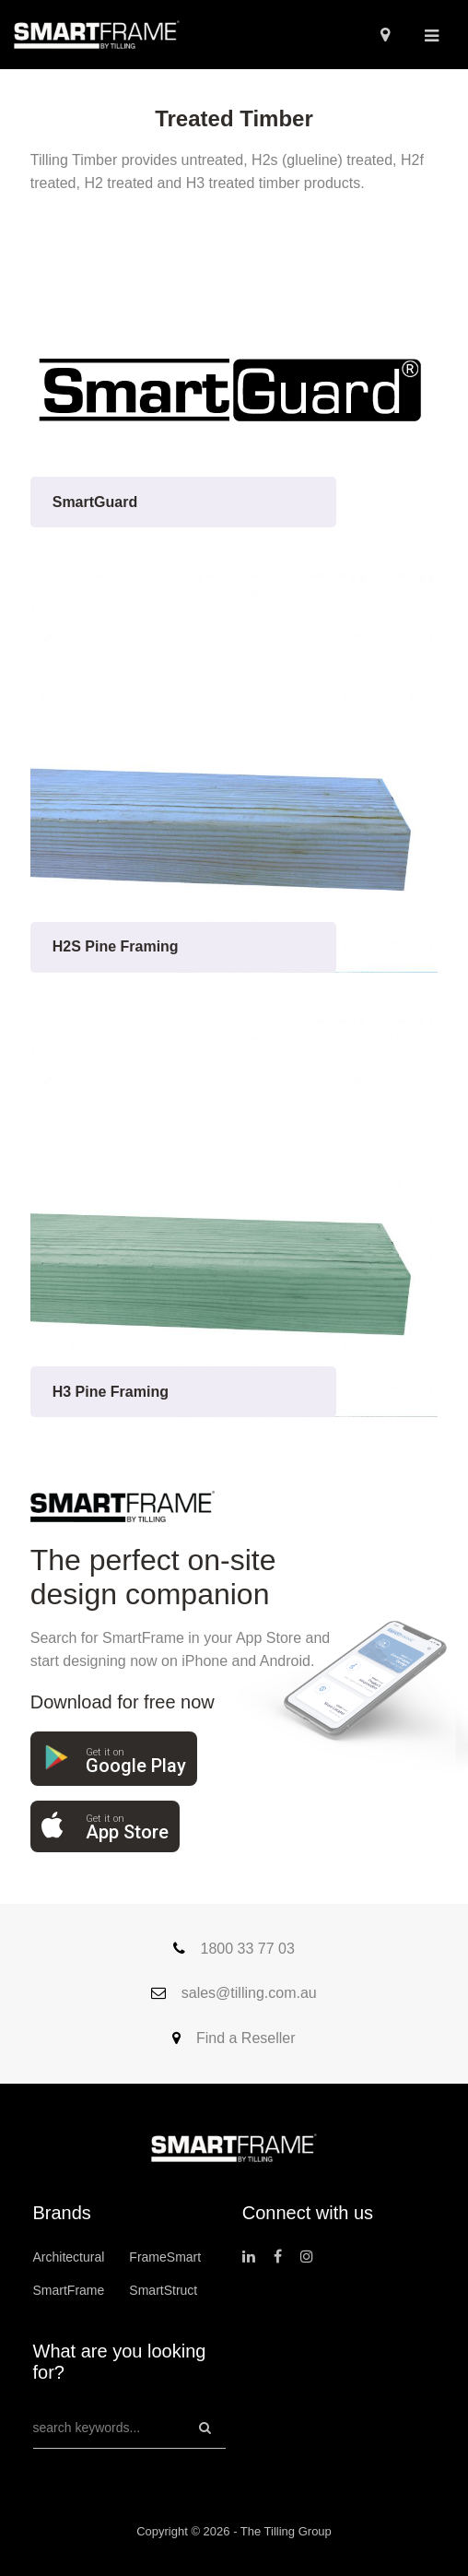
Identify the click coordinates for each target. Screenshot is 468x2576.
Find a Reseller (233, 2038)
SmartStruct (163, 2290)
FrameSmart (165, 2257)
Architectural (69, 2257)
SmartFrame (69, 2290)
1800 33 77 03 (234, 1948)
